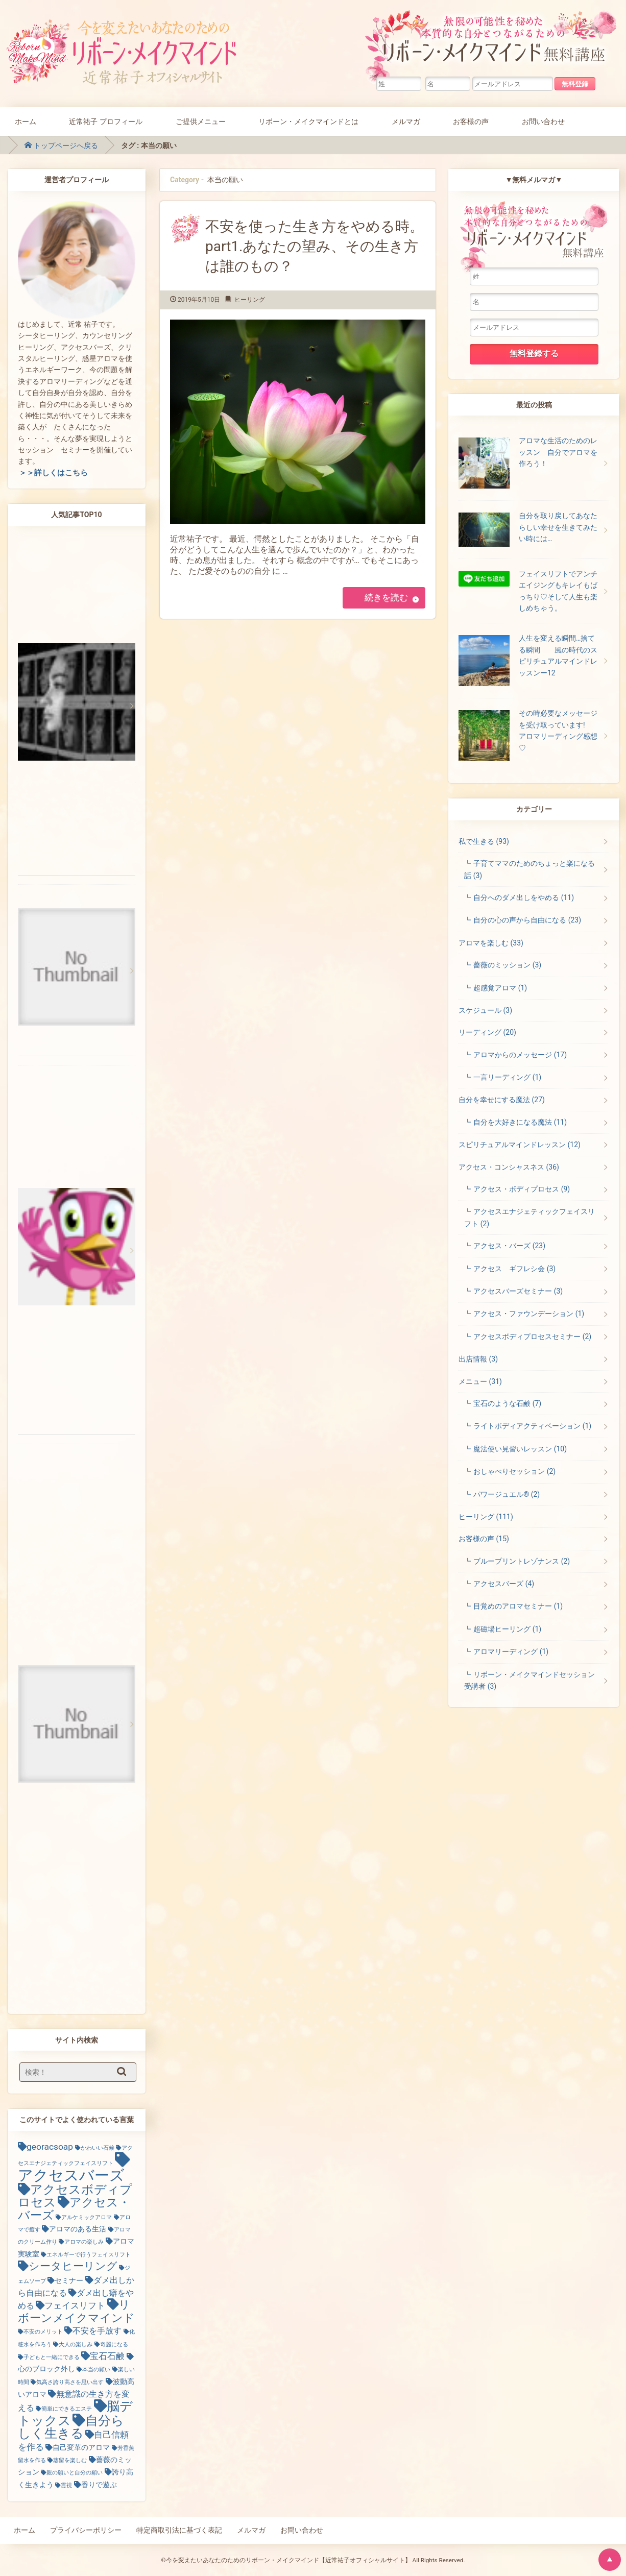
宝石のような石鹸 (507, 1403)
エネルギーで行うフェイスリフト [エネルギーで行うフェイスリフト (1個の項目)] (88, 2254)
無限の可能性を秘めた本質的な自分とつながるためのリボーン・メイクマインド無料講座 (492, 43)
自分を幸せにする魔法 (502, 1100)
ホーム (25, 121)
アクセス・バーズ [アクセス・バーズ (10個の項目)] (74, 2209)
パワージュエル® (506, 1494)
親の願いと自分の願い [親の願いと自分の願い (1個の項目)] (74, 2472)
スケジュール (485, 1010)
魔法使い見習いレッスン (520, 1449)
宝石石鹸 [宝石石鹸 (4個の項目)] (107, 2356)
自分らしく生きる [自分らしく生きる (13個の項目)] (71, 2427)
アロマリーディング (510, 1651)
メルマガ (406, 121)
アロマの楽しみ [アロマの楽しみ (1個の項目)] (84, 2242)
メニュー (480, 1381)
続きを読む (385, 598)
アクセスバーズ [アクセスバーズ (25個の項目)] (71, 2175)
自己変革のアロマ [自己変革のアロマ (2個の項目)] (81, 2447)
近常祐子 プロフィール (105, 121)
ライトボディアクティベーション (532, 1426)
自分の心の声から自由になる (527, 920)
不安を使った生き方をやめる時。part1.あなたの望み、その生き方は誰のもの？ (314, 246)
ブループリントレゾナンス (521, 1561)
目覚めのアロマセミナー (518, 1606)
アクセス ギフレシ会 (514, 1269)
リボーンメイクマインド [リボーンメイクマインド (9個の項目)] (76, 2311)
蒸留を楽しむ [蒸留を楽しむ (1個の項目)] (70, 2460)
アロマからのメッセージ (520, 1055)
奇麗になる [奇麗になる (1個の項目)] (114, 2344)
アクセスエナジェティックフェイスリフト (529, 1217)
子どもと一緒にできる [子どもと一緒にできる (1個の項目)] (51, 2357)
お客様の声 (471, 121)
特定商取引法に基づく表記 (179, 2530)
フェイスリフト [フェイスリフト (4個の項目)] (74, 2305)
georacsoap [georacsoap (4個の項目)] (50, 2147)
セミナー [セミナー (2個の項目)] (69, 2280)
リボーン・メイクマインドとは (308, 121)
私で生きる (484, 841)
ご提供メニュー (201, 121)
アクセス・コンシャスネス (509, 1167)
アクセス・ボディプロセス (521, 1189)
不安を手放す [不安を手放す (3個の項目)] (97, 2331)
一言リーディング (507, 1077)
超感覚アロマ (500, 988)
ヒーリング (249, 299)
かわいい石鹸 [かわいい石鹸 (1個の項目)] (97, 2148)
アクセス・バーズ (509, 1246)
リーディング (487, 1032)
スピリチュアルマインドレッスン (520, 1144)
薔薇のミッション (507, 965)
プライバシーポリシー (86, 2530)
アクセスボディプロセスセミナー (532, 1336)
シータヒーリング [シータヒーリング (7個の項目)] (73, 2266)
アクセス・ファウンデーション (528, 1313)
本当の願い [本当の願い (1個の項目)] (96, 2369)
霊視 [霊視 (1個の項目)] (66, 2485)
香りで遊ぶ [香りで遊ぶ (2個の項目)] (99, 2485)
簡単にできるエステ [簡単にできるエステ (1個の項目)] (66, 2408)
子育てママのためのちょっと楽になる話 (529, 869)
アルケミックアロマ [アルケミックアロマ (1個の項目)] (86, 2217)
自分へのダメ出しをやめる (523, 897)
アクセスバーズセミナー (518, 1291)
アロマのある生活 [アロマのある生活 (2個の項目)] (77, 2229)
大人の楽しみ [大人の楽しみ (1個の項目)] (75, 2344)
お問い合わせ (543, 121)
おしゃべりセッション (514, 1471)
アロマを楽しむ (491, 943)
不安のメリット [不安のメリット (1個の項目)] (43, 2331)
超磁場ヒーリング (507, 1629)
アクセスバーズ (503, 1583)
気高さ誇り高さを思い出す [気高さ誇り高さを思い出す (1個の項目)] (70, 2382)
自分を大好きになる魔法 (520, 1122)
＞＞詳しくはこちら (53, 472)
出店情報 (478, 1359)
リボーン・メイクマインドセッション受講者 (529, 1680)
